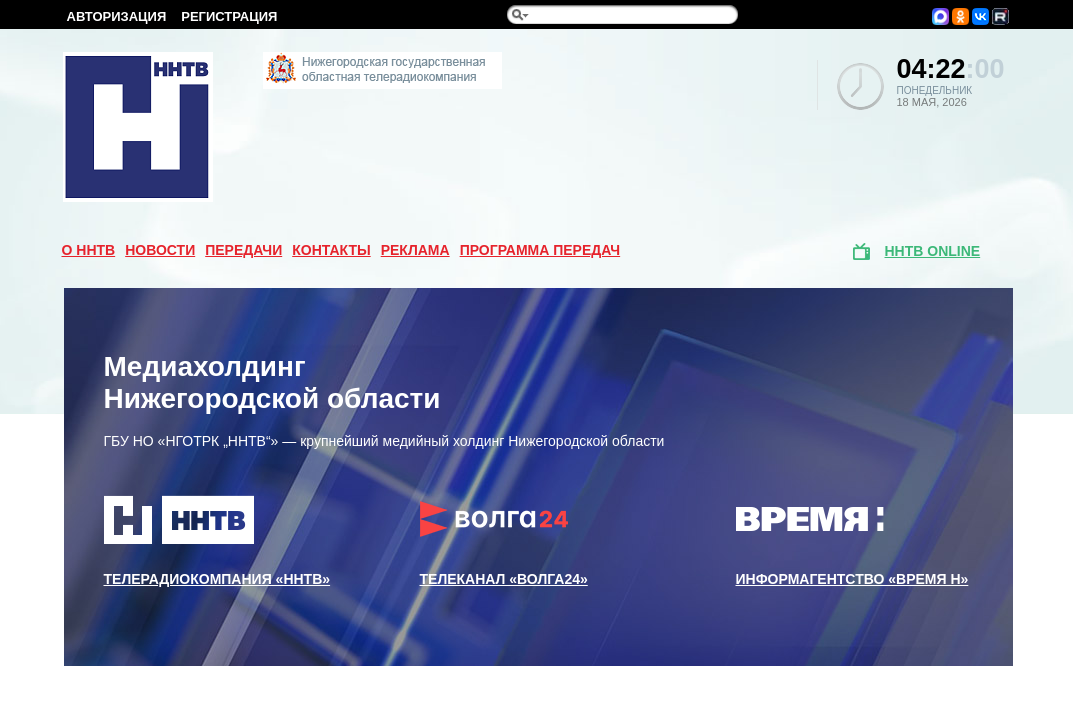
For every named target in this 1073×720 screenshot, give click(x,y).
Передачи (243, 250)
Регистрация (229, 16)
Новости (160, 250)
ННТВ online (933, 251)
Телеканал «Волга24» (504, 541)
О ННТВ (89, 250)
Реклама (415, 250)
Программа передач (540, 250)
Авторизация (117, 16)
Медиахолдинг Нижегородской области (272, 382)
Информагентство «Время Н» (852, 541)
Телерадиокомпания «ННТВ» (217, 541)
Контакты (331, 250)
